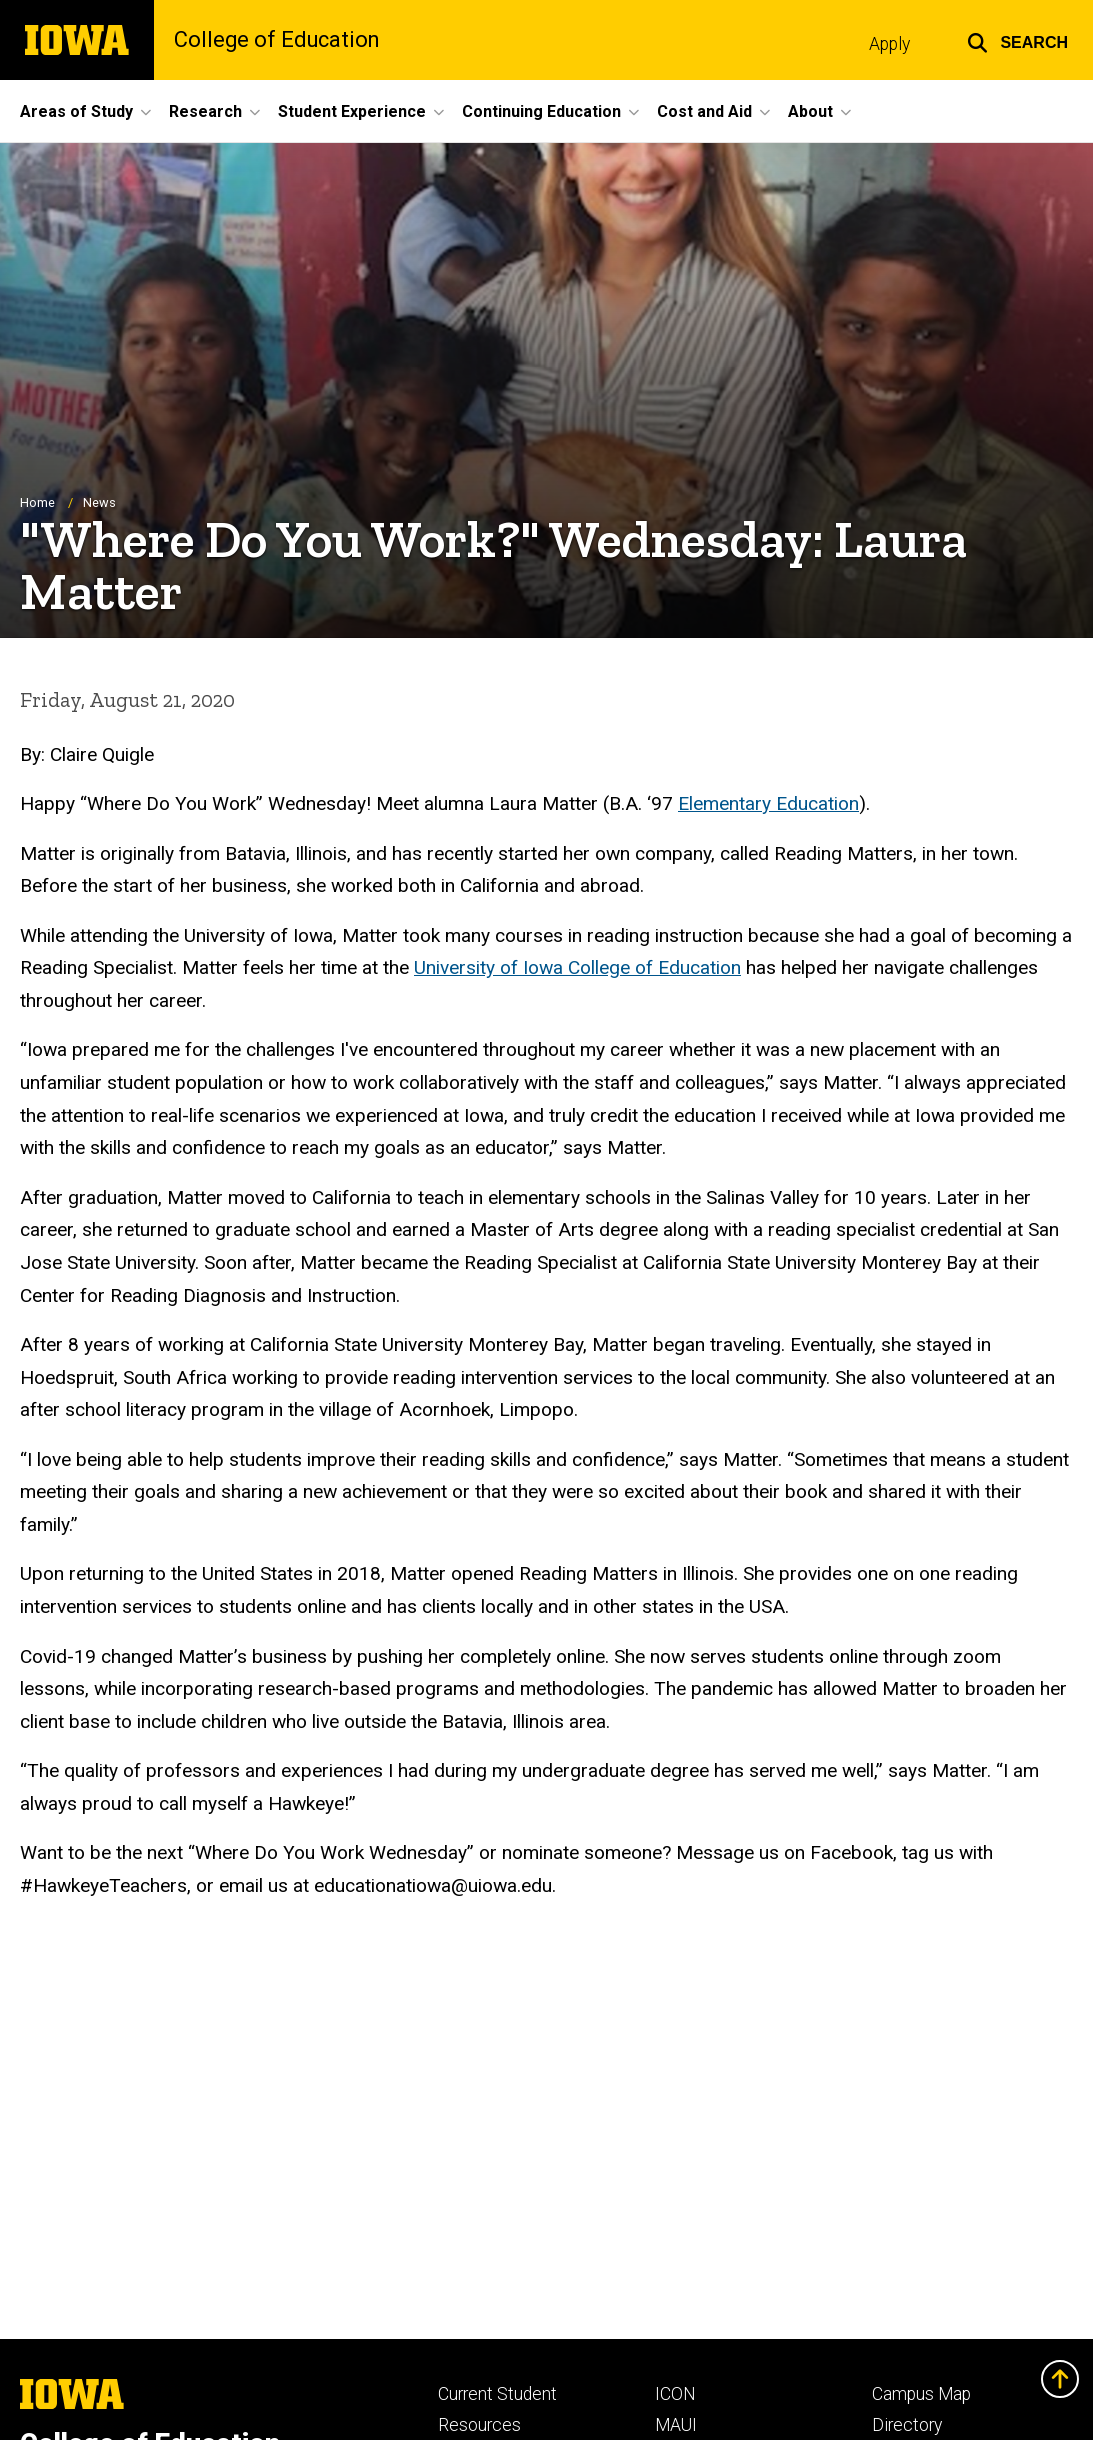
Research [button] (205, 111)
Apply (889, 44)
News (99, 503)
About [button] (810, 111)
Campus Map (921, 2394)
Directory (907, 2425)
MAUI (676, 2425)
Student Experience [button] (352, 111)
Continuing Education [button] (541, 111)
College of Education (276, 40)
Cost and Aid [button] (704, 111)
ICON (675, 2394)
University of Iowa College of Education (577, 967)
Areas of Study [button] (76, 111)
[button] (1017, 40)
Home (37, 503)
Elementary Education (768, 803)
